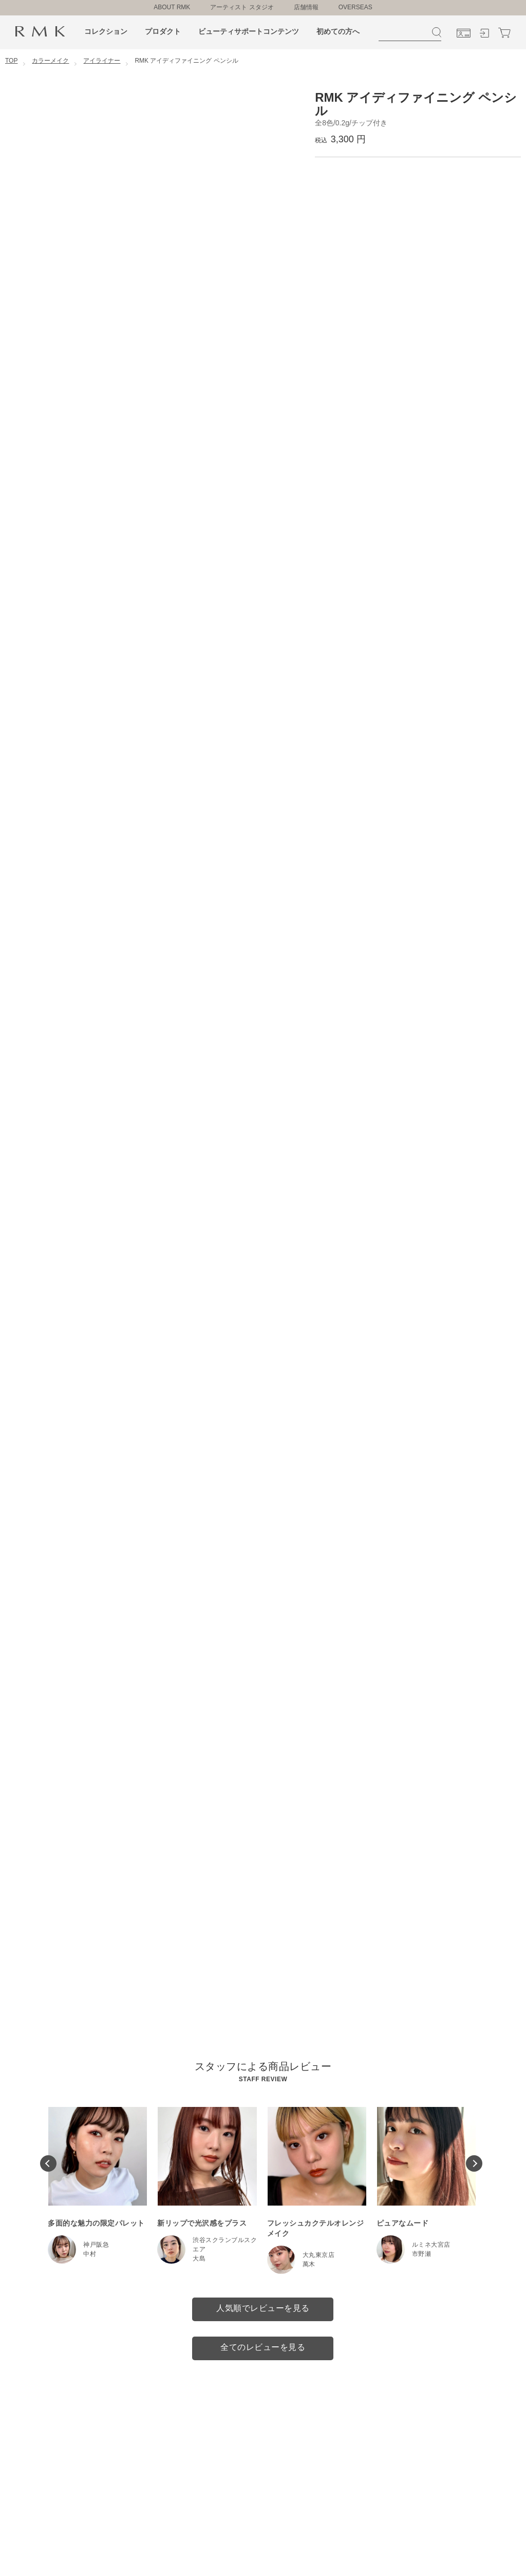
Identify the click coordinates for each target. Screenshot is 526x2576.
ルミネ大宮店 (431, 2244)
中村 (89, 2253)
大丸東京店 (319, 2254)
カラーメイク (50, 60)
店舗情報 (306, 7)
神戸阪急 (96, 2244)
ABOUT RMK (172, 7)
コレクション (105, 31)
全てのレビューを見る (262, 2347)
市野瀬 (421, 2253)
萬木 (309, 2264)
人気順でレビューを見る (263, 2308)
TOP (11, 60)
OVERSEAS (355, 7)
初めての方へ (338, 31)
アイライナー (101, 60)
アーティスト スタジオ (241, 7)
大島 (199, 2258)
